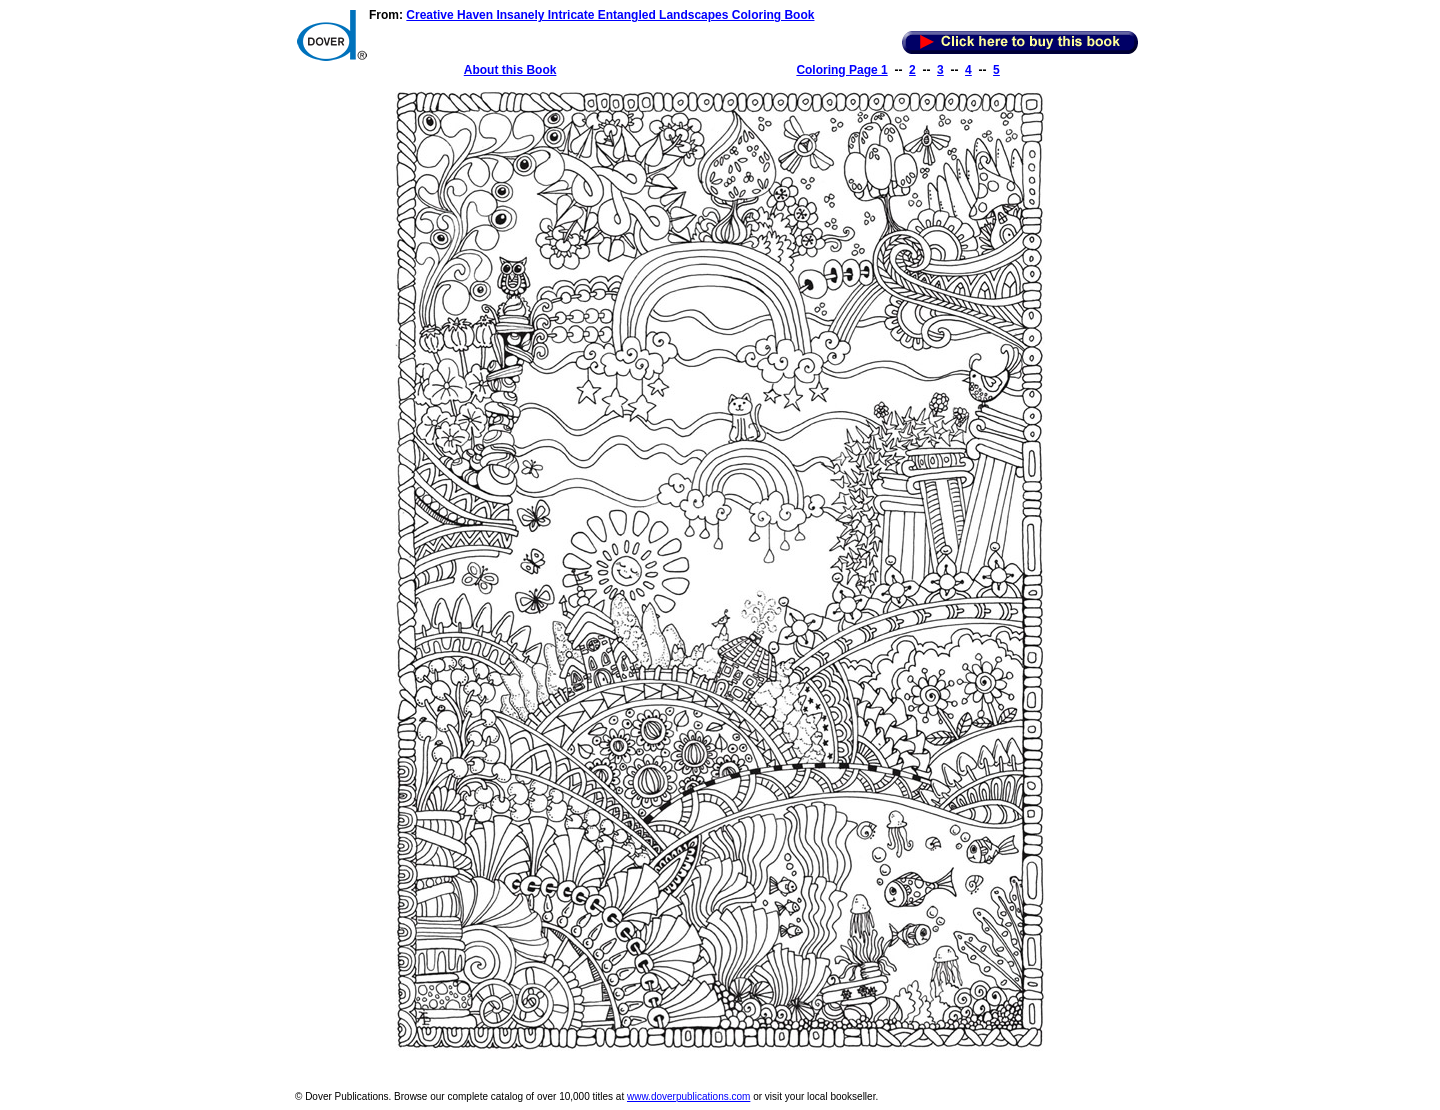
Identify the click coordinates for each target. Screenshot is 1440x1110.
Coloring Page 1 (841, 70)
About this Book (510, 70)
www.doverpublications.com (688, 1096)
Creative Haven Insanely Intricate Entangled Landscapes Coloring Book (610, 15)
